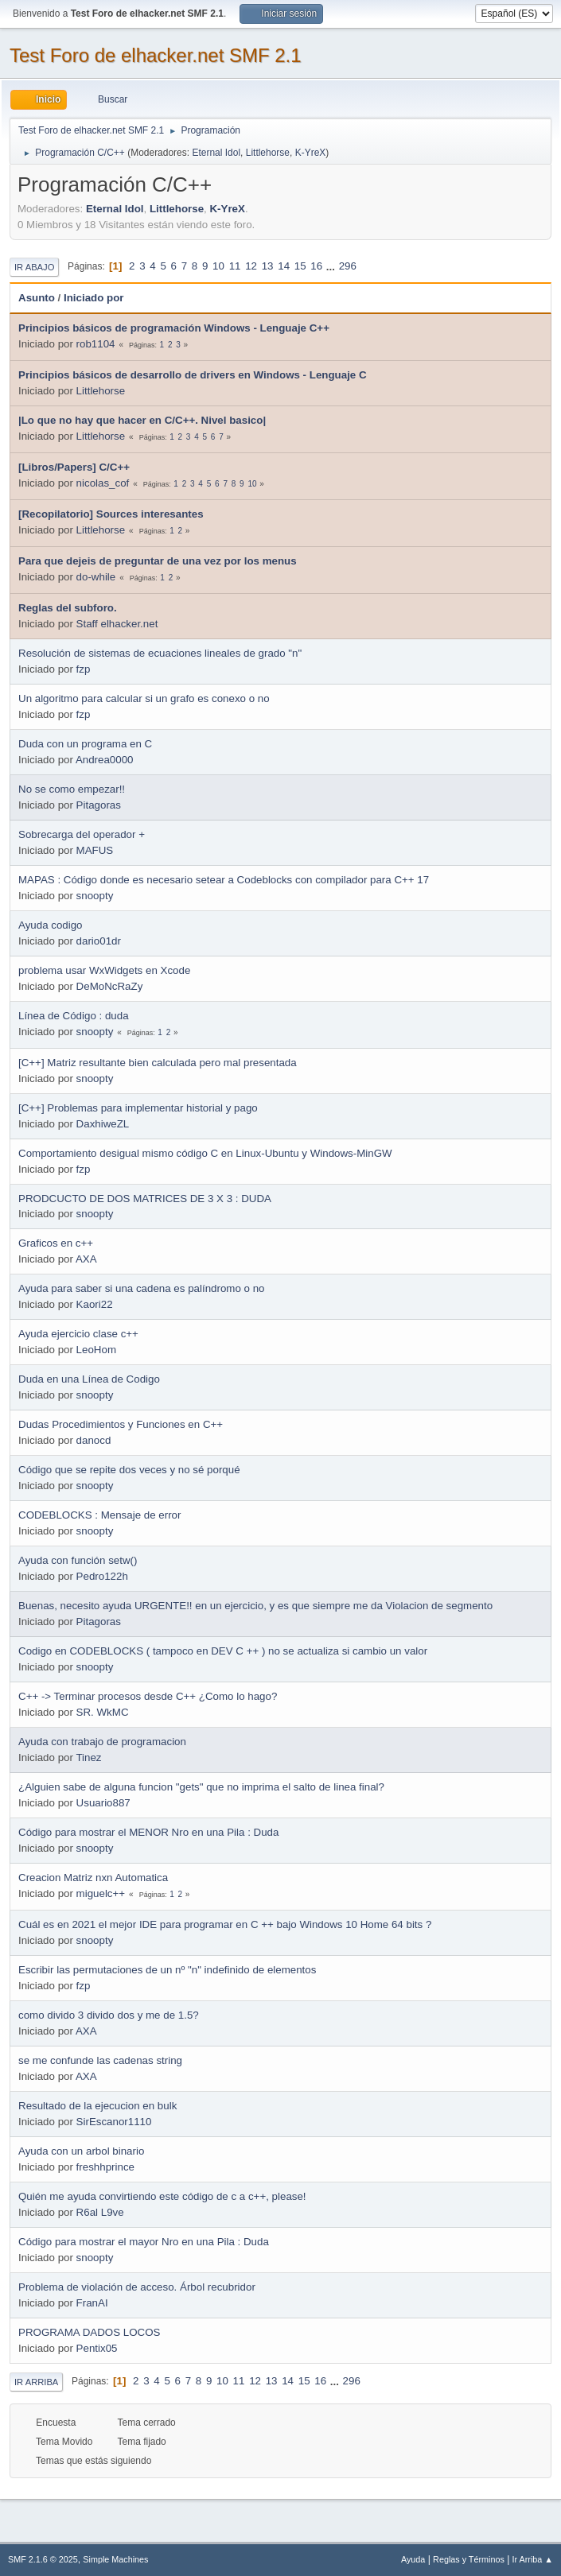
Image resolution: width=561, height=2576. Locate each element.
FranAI (92, 2303)
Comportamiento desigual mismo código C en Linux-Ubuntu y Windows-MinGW (205, 1153)
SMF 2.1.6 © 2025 (43, 2559)
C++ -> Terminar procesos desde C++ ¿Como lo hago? (147, 1696)
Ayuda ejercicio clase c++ (78, 1334)
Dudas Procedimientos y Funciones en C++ (120, 1424)
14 (284, 266)
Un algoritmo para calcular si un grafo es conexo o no (144, 698)
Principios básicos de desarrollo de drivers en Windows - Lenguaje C (192, 375)
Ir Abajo (34, 267)
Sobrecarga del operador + (81, 834)
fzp (83, 669)
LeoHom (96, 1350)
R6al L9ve (100, 2212)
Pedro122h (102, 1576)
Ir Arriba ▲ (532, 2559)
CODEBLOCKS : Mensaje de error (99, 1515)
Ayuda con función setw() (77, 1560)
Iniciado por (94, 298)
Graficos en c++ (55, 1243)
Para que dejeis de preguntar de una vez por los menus (157, 561)
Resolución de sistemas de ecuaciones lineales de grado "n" (160, 653)
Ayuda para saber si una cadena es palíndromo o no (141, 1288)
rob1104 (95, 344)
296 (347, 266)
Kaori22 (94, 1304)
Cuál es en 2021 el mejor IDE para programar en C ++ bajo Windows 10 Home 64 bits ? (224, 1924)
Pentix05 (97, 2348)
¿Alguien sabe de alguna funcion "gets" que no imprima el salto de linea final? (201, 1787)
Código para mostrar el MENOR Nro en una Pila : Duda (148, 1832)
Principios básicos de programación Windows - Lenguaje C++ (173, 328)
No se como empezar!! (71, 789)
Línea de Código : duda (73, 1016)
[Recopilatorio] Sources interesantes (111, 514)
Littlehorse (268, 152)
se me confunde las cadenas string (100, 2060)
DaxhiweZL (103, 1124)
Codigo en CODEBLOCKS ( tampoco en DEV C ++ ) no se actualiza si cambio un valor (222, 1651)
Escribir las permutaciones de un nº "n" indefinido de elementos (167, 1970)
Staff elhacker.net (117, 624)
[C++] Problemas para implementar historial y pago (138, 1108)
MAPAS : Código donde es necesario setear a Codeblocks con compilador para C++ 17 (223, 880)
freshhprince (105, 2167)
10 (218, 266)
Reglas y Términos (469, 2559)
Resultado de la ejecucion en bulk (97, 2106)
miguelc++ (101, 1893)
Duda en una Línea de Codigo (89, 1379)
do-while (96, 577)
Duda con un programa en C (85, 744)
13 (268, 266)
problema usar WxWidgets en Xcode (104, 970)
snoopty (95, 896)
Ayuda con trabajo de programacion (102, 1742)
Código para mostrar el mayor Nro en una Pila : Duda (143, 2242)
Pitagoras (98, 805)
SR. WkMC (102, 1712)
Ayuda (413, 2559)
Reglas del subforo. (67, 608)
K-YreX (310, 152)
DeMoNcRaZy (109, 986)
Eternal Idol (216, 152)
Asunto (36, 298)
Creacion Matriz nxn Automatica (93, 1878)
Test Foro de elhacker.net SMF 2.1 (156, 55)
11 (235, 266)
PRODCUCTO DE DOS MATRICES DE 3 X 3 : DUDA (144, 1199)
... (332, 266)
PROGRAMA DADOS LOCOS (89, 2332)
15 (300, 266)
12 (251, 266)
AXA (86, 1259)
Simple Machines (115, 2559)
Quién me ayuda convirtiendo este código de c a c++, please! (162, 2196)
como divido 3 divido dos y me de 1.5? (108, 2015)
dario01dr (98, 941)
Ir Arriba (36, 2382)
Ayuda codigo (50, 925)
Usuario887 (103, 1803)
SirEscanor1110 (114, 2122)
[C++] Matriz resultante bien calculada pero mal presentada (157, 1063)
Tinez (88, 1757)
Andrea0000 (105, 760)
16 (316, 266)
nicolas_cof (103, 483)
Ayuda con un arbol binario (81, 2151)
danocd (93, 1440)
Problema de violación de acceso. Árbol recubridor (136, 2287)
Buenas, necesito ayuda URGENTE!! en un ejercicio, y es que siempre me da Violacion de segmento (255, 1606)
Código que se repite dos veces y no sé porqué (129, 1470)
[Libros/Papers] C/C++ (74, 467)
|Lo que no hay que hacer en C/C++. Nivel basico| (142, 420)
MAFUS (95, 850)
